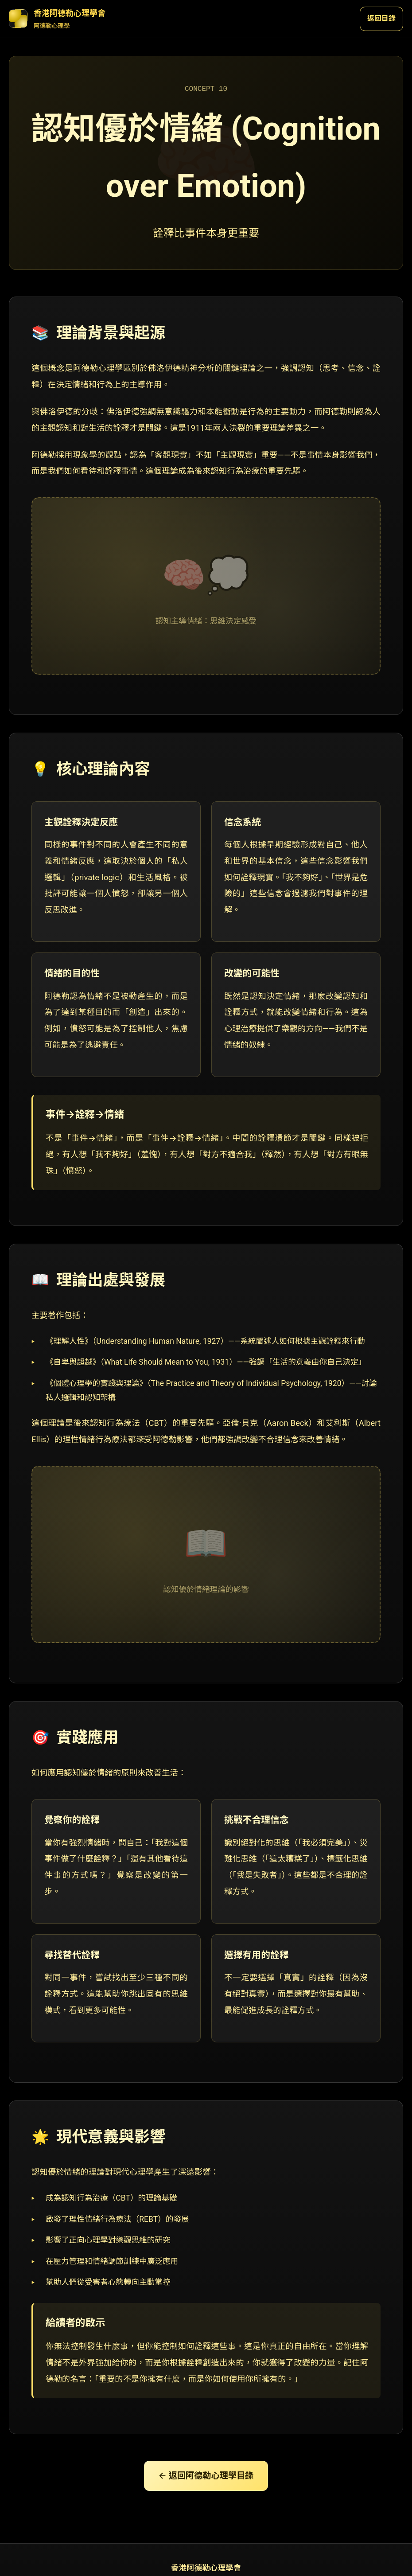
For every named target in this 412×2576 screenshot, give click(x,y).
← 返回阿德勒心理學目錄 (206, 2476)
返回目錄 (381, 18)
